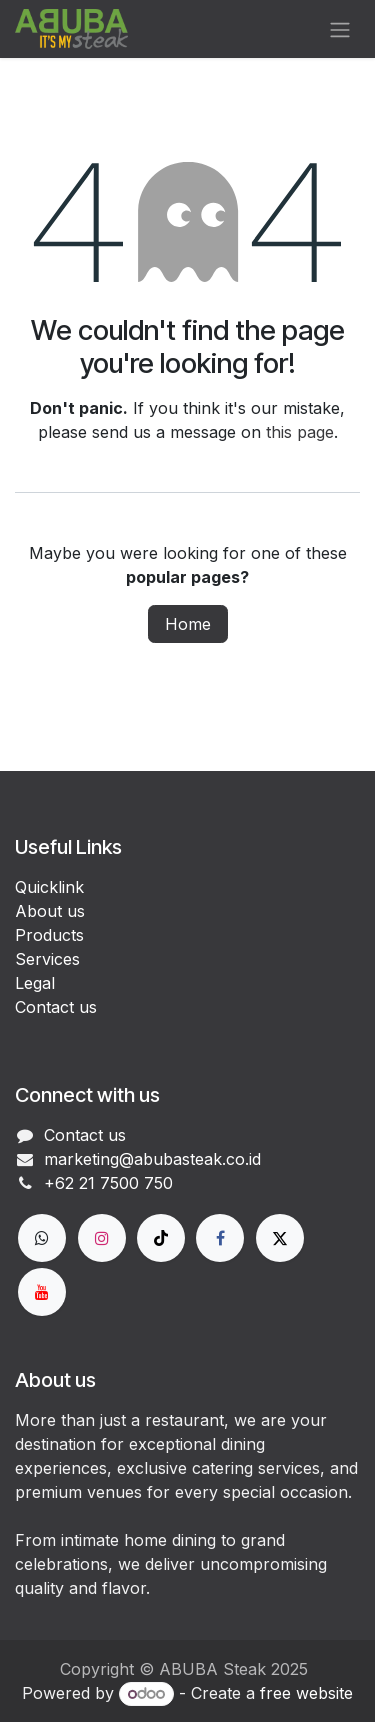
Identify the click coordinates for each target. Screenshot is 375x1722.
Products (49, 935)
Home (188, 624)
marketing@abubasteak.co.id (152, 1159)
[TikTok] (161, 1238)
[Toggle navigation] (340, 29)
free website (306, 1693)
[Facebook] (220, 1238)
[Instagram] (102, 1238)
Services (47, 959)
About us (50, 911)
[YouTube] (42, 1292)
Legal (35, 983)
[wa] (42, 1238)
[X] (280, 1238)
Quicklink (49, 887)
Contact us (56, 1007)
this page (300, 432)
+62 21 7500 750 (108, 1183)
